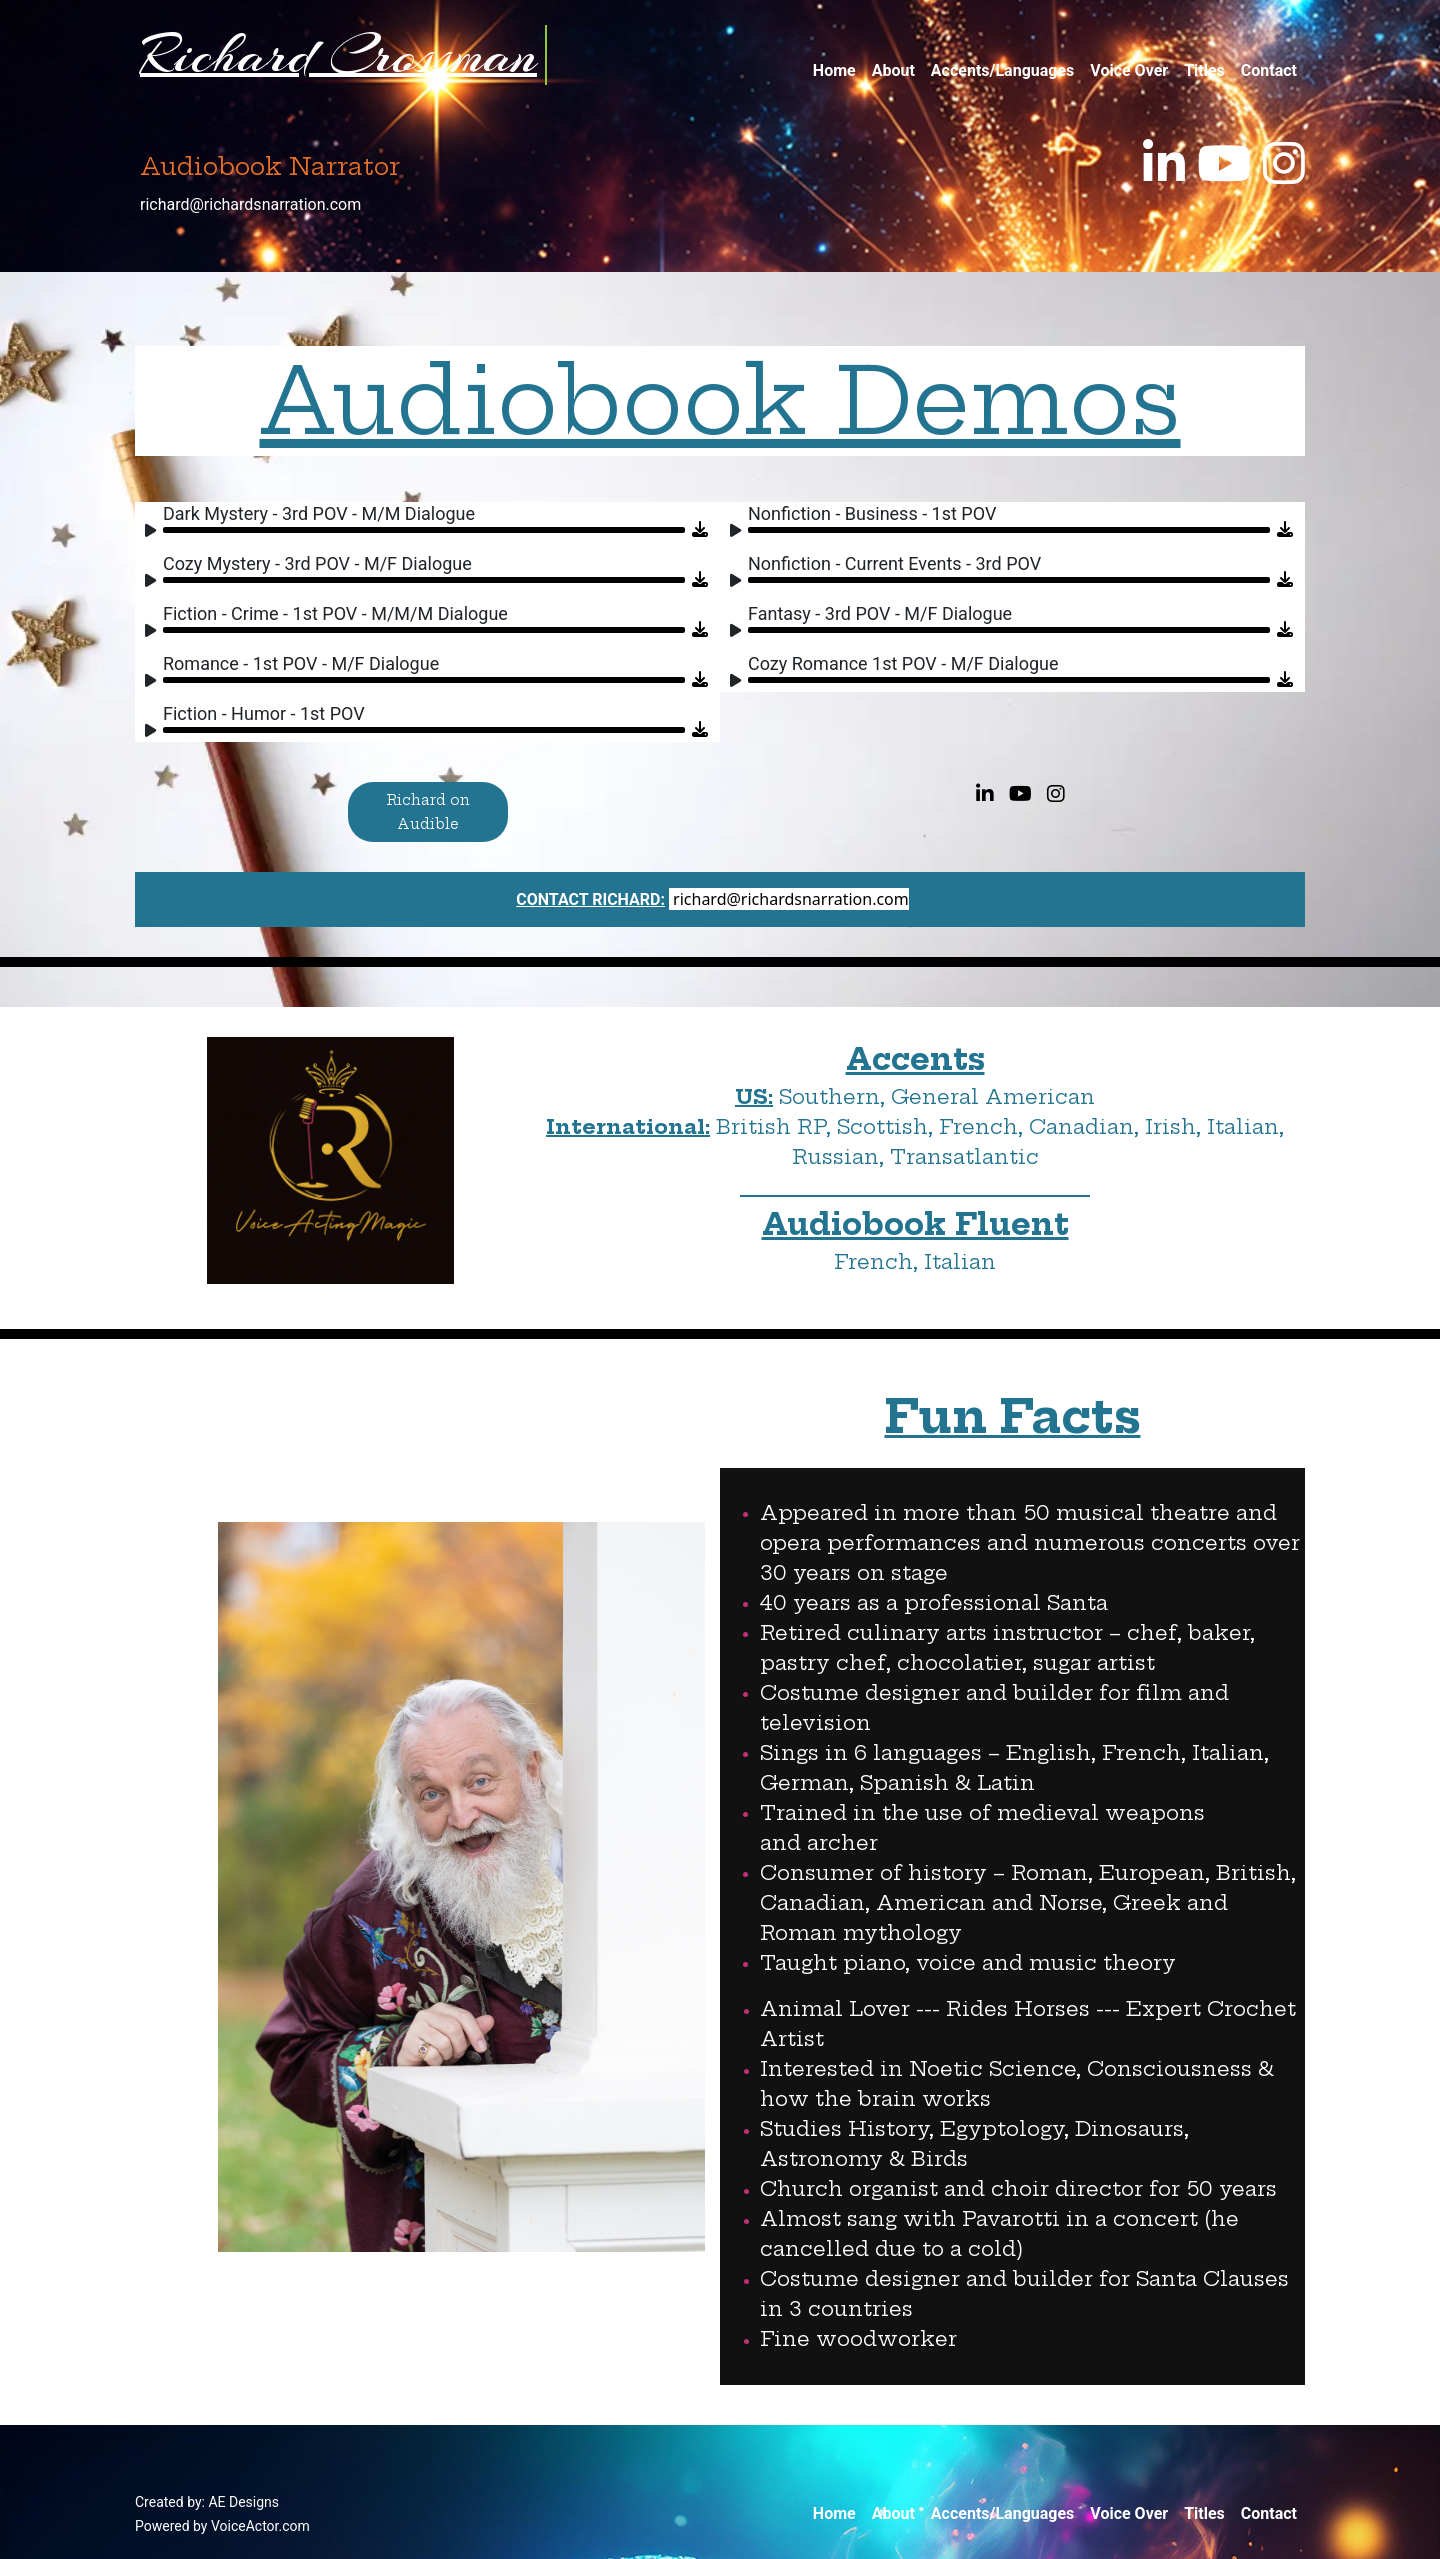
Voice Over (1129, 70)
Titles (1204, 70)
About (893, 70)
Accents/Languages (1002, 70)
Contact (1269, 70)
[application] (417, 522)
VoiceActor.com (260, 2526)
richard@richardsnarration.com (250, 204)
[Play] (155, 533)
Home (834, 70)
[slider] (424, 530)
